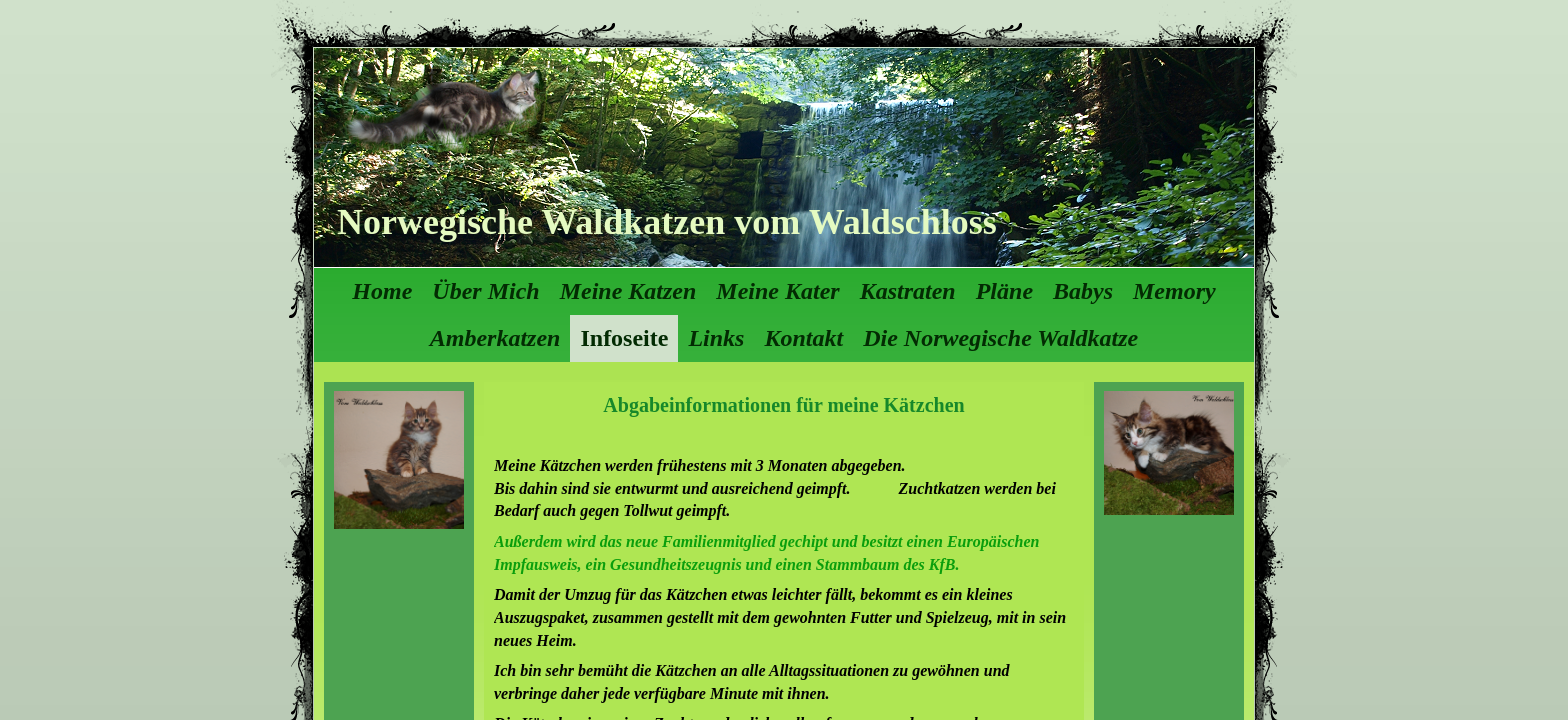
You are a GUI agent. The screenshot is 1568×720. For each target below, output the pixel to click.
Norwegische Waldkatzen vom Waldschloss (667, 222)
